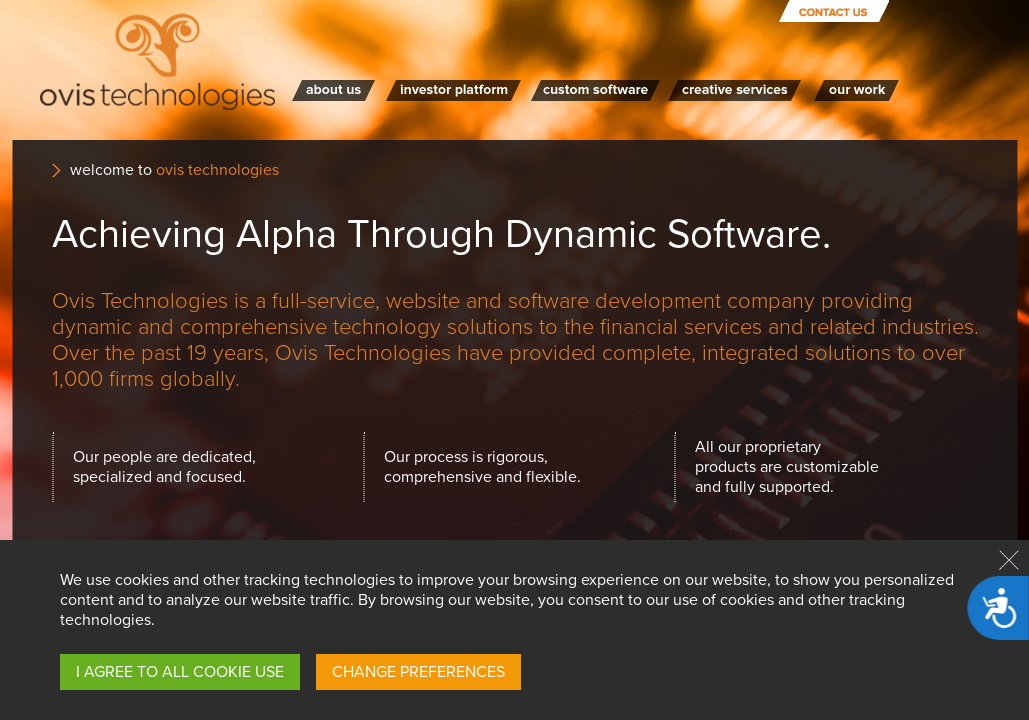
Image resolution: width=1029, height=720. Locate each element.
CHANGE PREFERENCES (418, 672)
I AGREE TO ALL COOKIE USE (180, 672)
